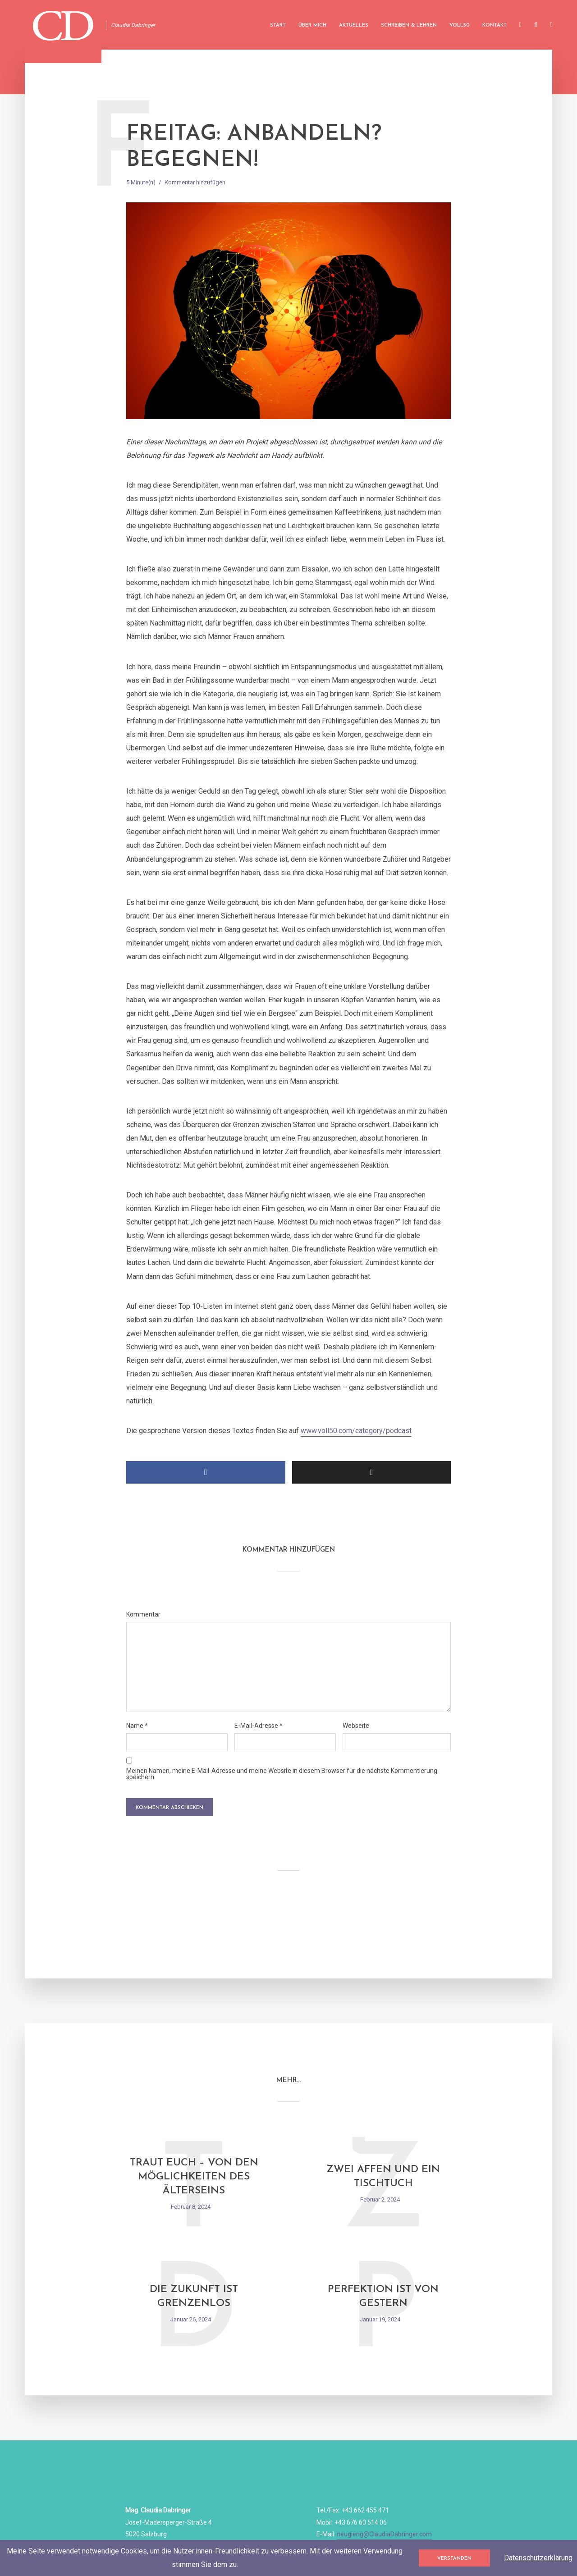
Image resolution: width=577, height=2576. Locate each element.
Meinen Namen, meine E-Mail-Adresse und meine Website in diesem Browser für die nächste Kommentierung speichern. (281, 1774)
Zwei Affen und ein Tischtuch (383, 2177)
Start (278, 25)
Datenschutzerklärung (538, 2557)
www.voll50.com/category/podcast (356, 1430)
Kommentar (143, 1614)
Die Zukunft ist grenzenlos (194, 2296)
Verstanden (454, 2558)
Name (137, 1725)
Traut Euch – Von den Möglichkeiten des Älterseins (194, 2177)
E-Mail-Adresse (258, 1725)
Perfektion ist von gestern (383, 2296)
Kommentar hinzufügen (195, 182)
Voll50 (459, 25)
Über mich (312, 25)
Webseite (356, 1725)
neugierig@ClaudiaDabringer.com (384, 2534)
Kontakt (494, 25)
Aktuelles (353, 25)
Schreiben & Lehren (409, 25)
